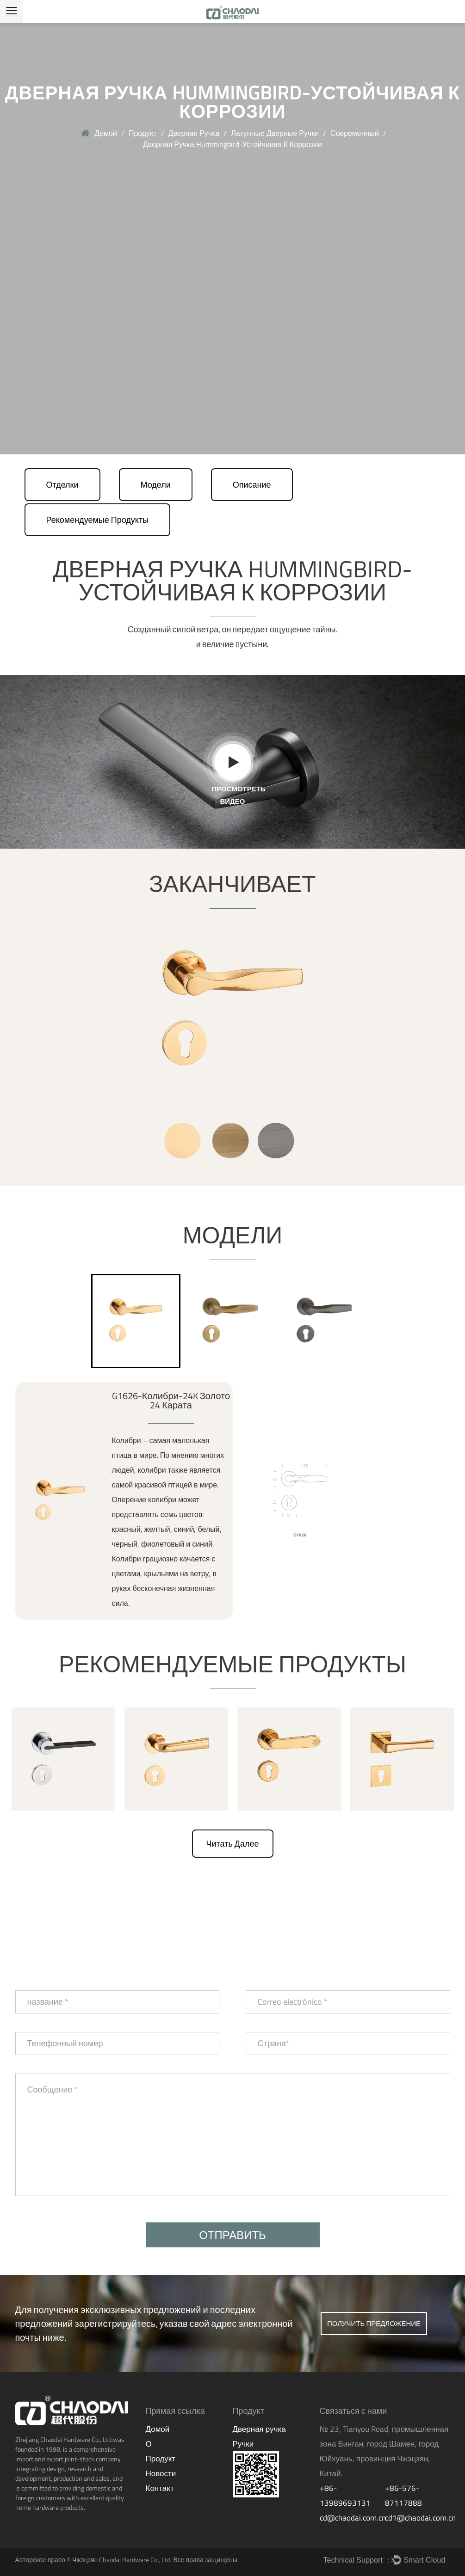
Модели (156, 484)
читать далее (232, 1843)
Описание (252, 484)
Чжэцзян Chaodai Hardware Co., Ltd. (122, 2559)
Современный (354, 133)
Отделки (62, 484)
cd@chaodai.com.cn (353, 2518)
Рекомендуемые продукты (97, 520)
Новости (161, 2473)
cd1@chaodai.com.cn (420, 2518)
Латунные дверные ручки (275, 133)
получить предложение (374, 2323)
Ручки (243, 2444)
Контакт (160, 2488)
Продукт (143, 133)
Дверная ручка (194, 133)
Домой (105, 133)
